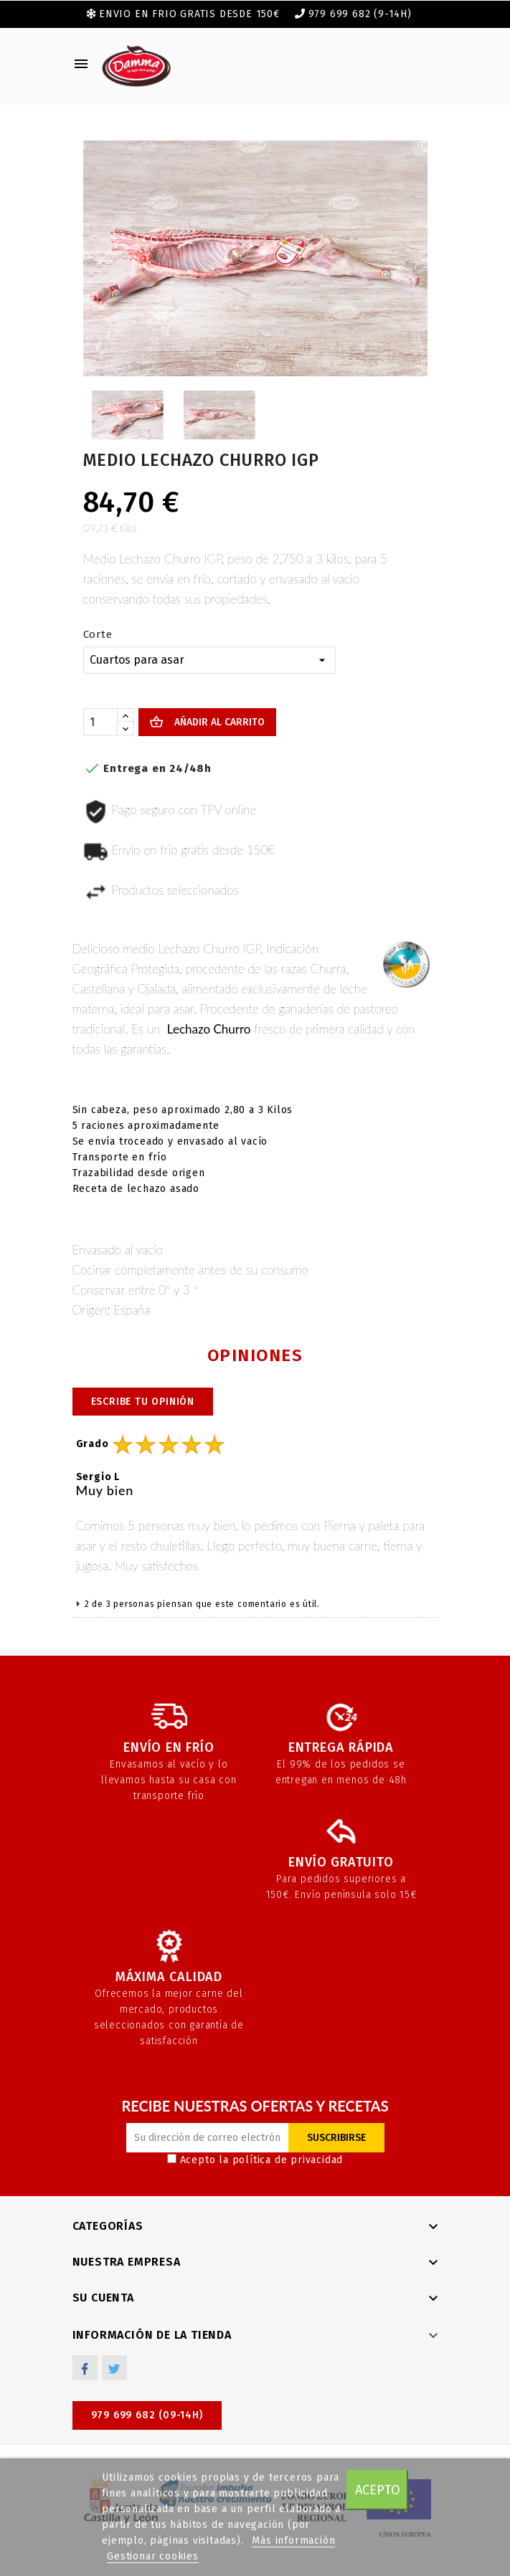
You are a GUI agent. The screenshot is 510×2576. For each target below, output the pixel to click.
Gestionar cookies (153, 2556)
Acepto (377, 2490)
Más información (293, 2540)
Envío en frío (168, 1747)
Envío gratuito (340, 1862)
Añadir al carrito (218, 722)
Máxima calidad (168, 1977)
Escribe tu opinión (142, 1402)
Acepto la (255, 2160)
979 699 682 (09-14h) (147, 2415)
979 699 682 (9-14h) (360, 14)
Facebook (85, 2367)
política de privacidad (288, 2160)
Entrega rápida (341, 1747)
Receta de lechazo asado (135, 1189)
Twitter (114, 2367)
